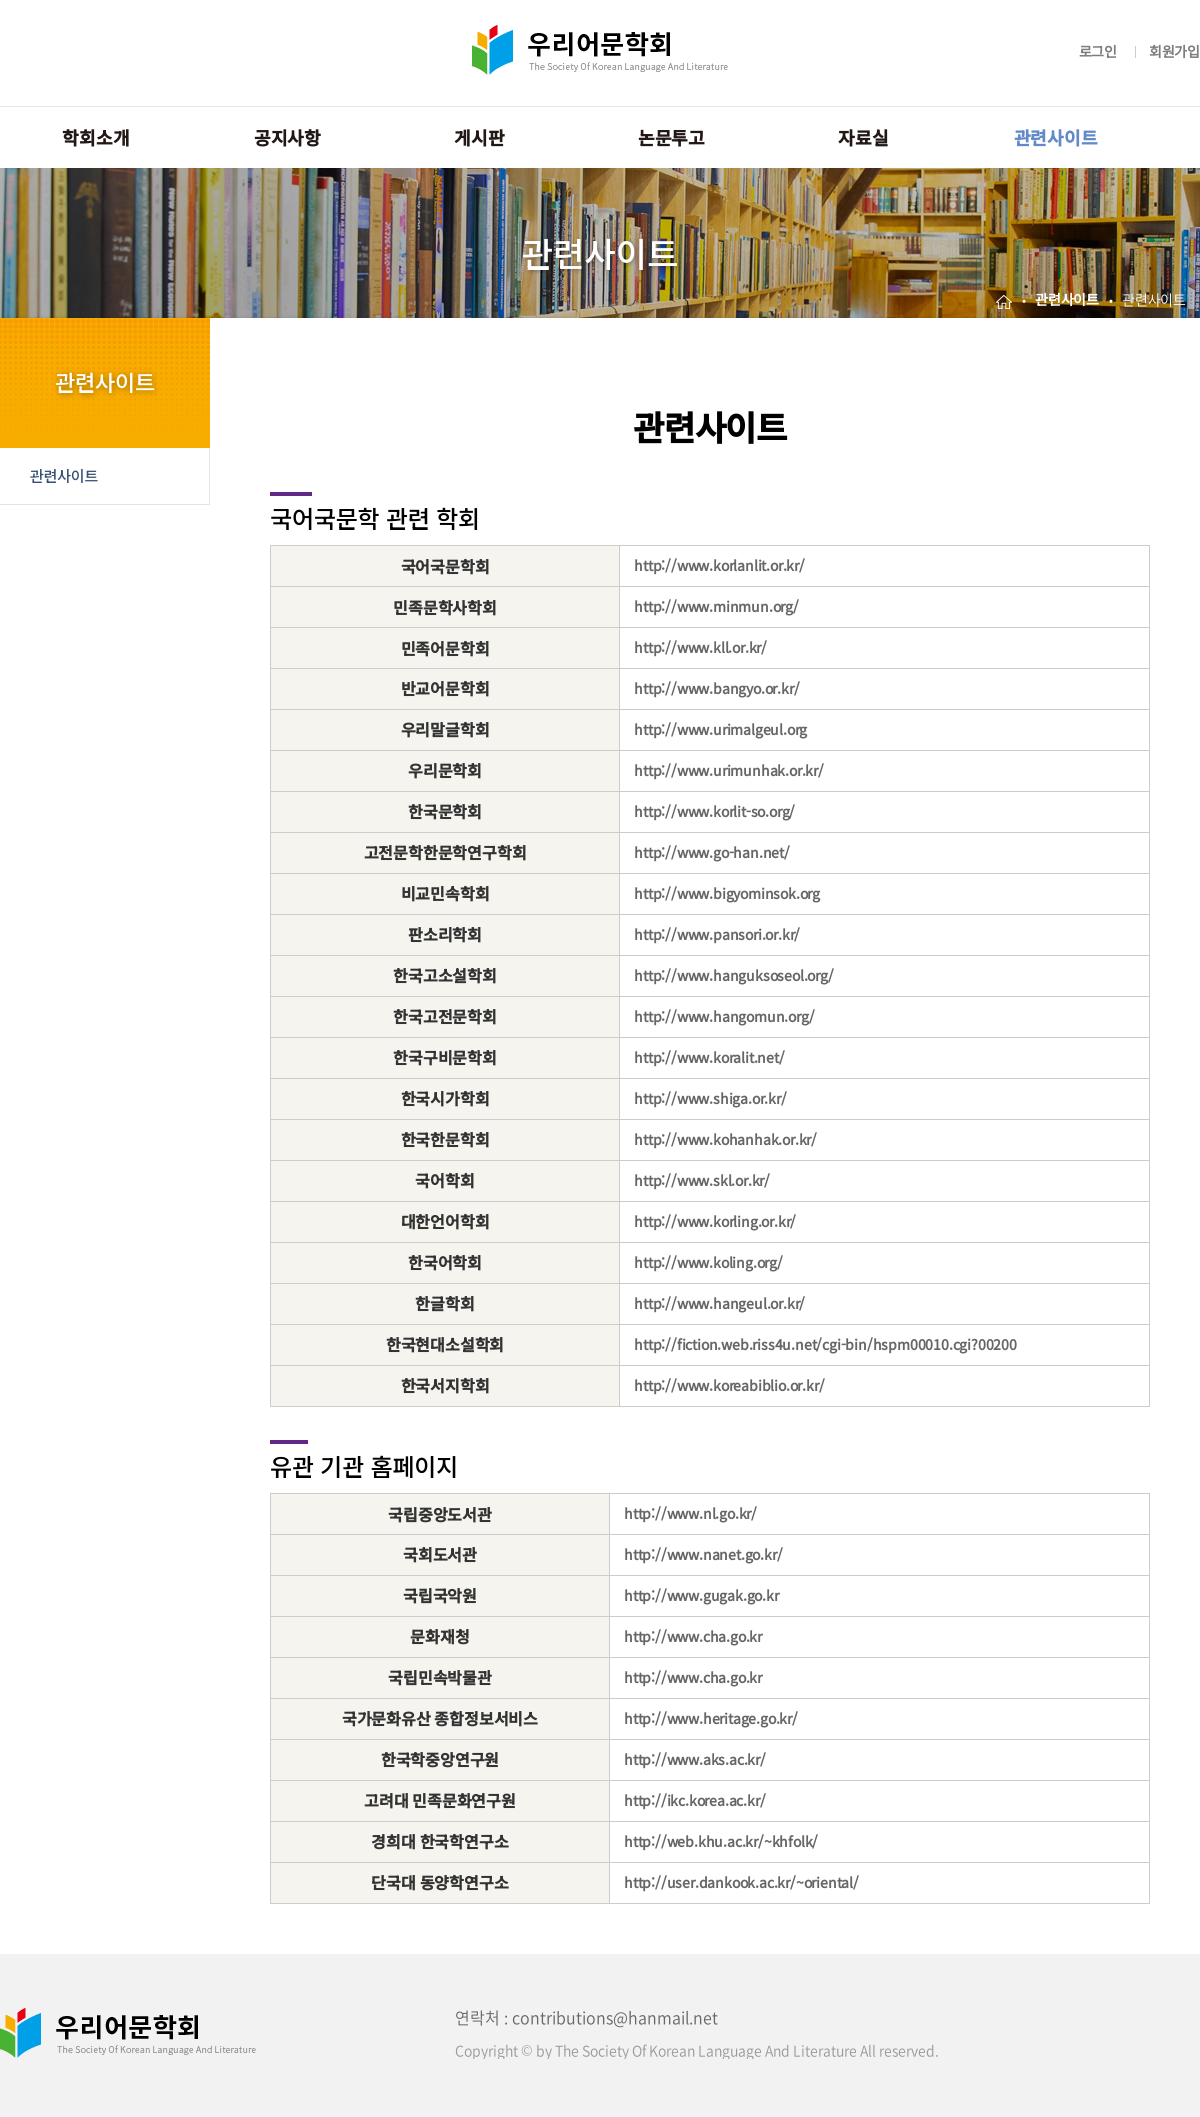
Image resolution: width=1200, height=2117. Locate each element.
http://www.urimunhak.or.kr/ (729, 770)
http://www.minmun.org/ (716, 606)
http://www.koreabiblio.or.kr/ (729, 1385)
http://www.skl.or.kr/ (702, 1180)
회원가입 (1174, 51)
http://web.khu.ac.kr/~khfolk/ (721, 1841)
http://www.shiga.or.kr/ (710, 1098)
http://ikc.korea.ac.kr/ (694, 1800)
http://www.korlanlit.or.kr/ (719, 565)
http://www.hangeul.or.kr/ (719, 1303)
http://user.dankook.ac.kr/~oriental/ (741, 1882)
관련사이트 (1056, 137)
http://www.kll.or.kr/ (700, 647)
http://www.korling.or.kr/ (715, 1221)
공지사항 (287, 137)
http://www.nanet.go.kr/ (703, 1554)
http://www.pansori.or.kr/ (717, 934)
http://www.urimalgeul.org (720, 729)
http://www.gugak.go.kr (701, 1595)
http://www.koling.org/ (708, 1262)
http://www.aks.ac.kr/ (695, 1759)
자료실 (863, 137)
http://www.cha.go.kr (693, 1636)
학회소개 (95, 137)
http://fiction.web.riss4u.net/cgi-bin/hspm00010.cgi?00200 (825, 1344)
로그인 (1098, 51)
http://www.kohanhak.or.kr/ (725, 1139)
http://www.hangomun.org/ (724, 1016)
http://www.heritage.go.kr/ (711, 1718)
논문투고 (671, 137)
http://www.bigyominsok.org (727, 893)
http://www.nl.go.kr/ (690, 1513)
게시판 (479, 137)
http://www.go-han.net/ (712, 852)
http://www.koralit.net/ (709, 1057)
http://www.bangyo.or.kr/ (716, 688)
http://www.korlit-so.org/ (714, 811)
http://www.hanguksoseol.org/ (733, 975)
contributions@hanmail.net (615, 2017)
